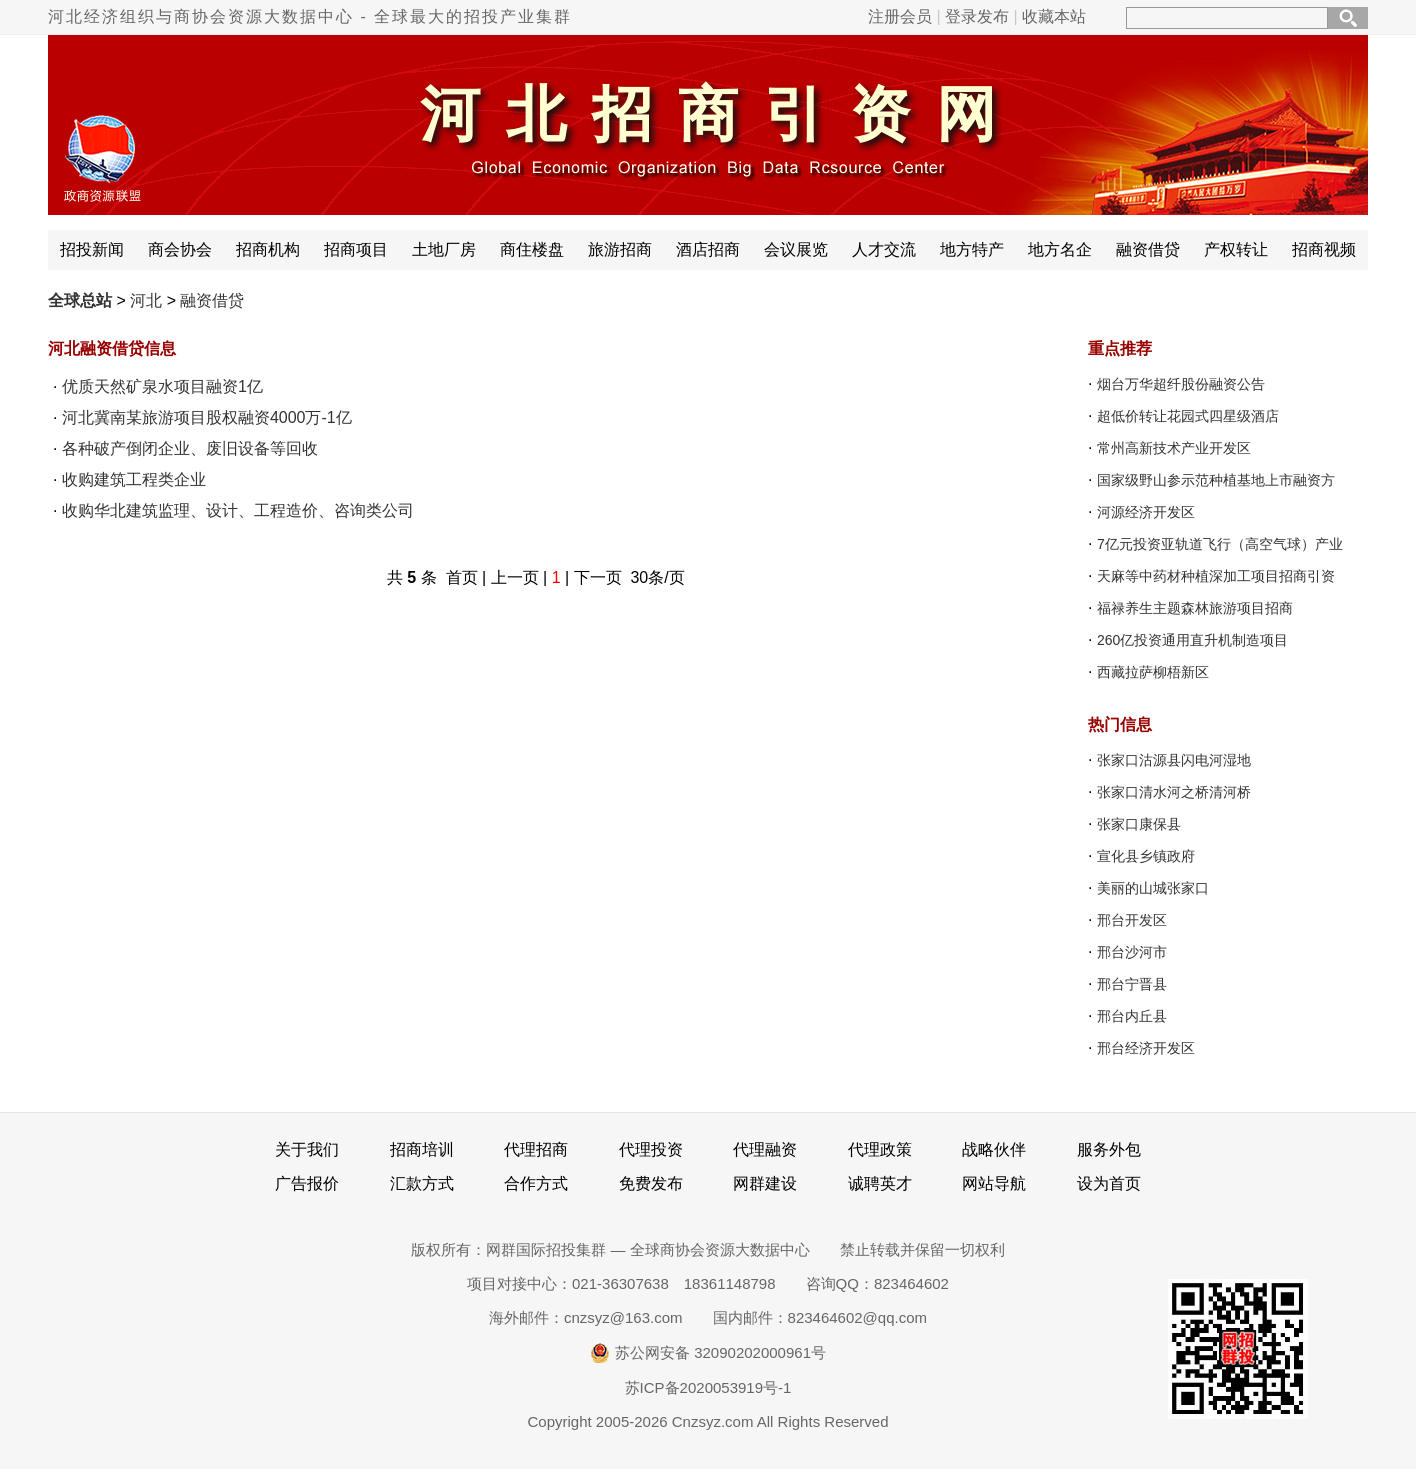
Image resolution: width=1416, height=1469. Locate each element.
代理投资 (651, 1149)
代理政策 (880, 1149)
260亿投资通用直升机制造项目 (1192, 640)
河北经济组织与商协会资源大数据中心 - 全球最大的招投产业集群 (310, 16)
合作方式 (536, 1183)
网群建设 (765, 1183)
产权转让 (1236, 249)
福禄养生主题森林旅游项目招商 (1195, 608)
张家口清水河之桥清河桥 (1174, 792)
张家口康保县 (1139, 824)
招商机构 (268, 249)
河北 (146, 300)
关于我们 (307, 1149)
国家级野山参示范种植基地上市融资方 (1216, 480)
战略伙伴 (994, 1149)
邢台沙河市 (1132, 952)
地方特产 (972, 249)
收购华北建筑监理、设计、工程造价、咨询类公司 (238, 510)
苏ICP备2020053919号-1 (708, 1387)
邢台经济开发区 (1146, 1048)
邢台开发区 (1132, 920)
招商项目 (356, 249)
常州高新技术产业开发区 (1174, 448)
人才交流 (884, 249)
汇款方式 (422, 1183)
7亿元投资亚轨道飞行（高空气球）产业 (1220, 544)
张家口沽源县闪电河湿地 (1174, 760)
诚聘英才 (880, 1183)
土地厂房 (444, 249)
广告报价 (307, 1183)
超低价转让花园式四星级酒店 (1188, 416)
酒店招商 (708, 249)
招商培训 (422, 1149)
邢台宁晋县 (1132, 984)
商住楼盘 (532, 249)
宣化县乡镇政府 (1146, 856)
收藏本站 (1054, 16)
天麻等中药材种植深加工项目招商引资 (1216, 576)
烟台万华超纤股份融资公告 (1181, 384)
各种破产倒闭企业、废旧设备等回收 (190, 448)
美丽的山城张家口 (1153, 888)
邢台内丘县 (1132, 1016)
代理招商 (536, 1149)
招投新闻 (92, 249)
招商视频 (1324, 249)
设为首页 (1109, 1183)
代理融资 (765, 1149)
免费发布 (651, 1183)
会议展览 (796, 249)
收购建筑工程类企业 (134, 479)
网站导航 (994, 1183)
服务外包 (1109, 1149)
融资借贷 (1148, 249)
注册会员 (900, 16)
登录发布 (977, 16)
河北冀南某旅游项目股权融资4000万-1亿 (207, 417)
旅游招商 (620, 249)
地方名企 (1060, 249)
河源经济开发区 (1146, 512)
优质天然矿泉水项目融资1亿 (162, 386)
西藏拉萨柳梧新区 (1153, 672)
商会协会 (180, 249)
